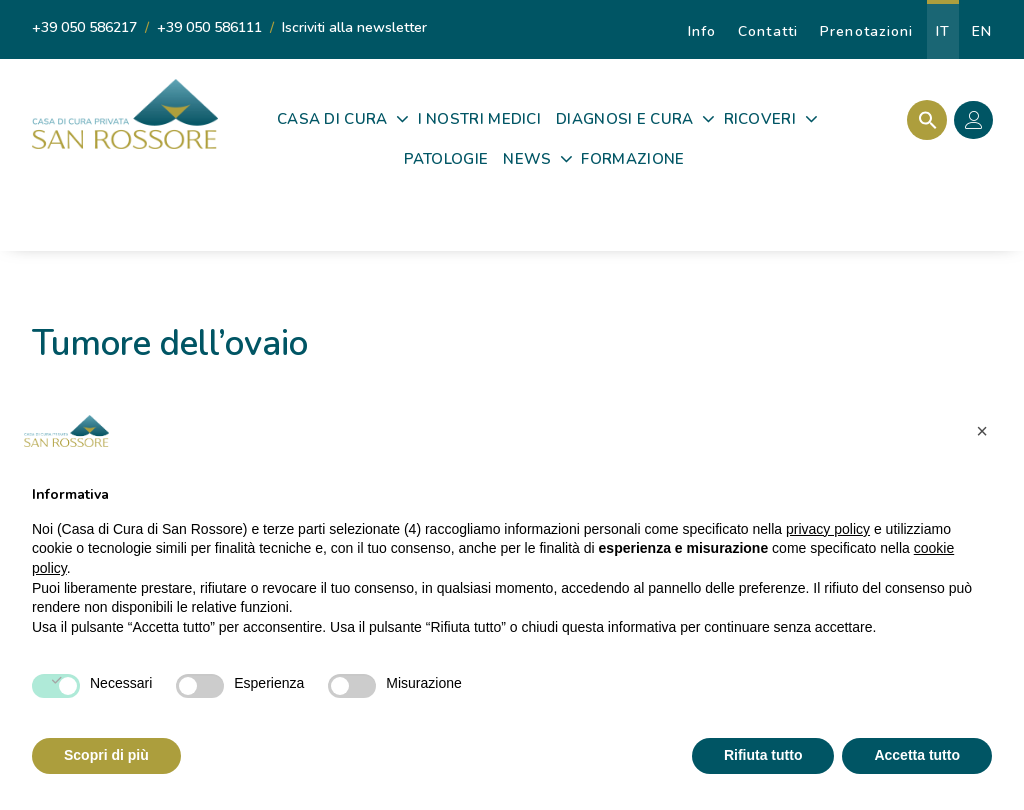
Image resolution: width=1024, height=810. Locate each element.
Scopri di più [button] (106, 755)
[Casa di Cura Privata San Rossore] (125, 114)
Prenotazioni (866, 31)
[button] (982, 431)
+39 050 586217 (84, 27)
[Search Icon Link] (922, 120)
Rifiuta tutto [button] (763, 755)
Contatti (768, 31)
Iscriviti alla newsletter (354, 27)
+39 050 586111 (209, 27)
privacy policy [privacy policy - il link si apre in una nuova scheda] (828, 529)
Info (702, 31)
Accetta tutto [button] (917, 755)
